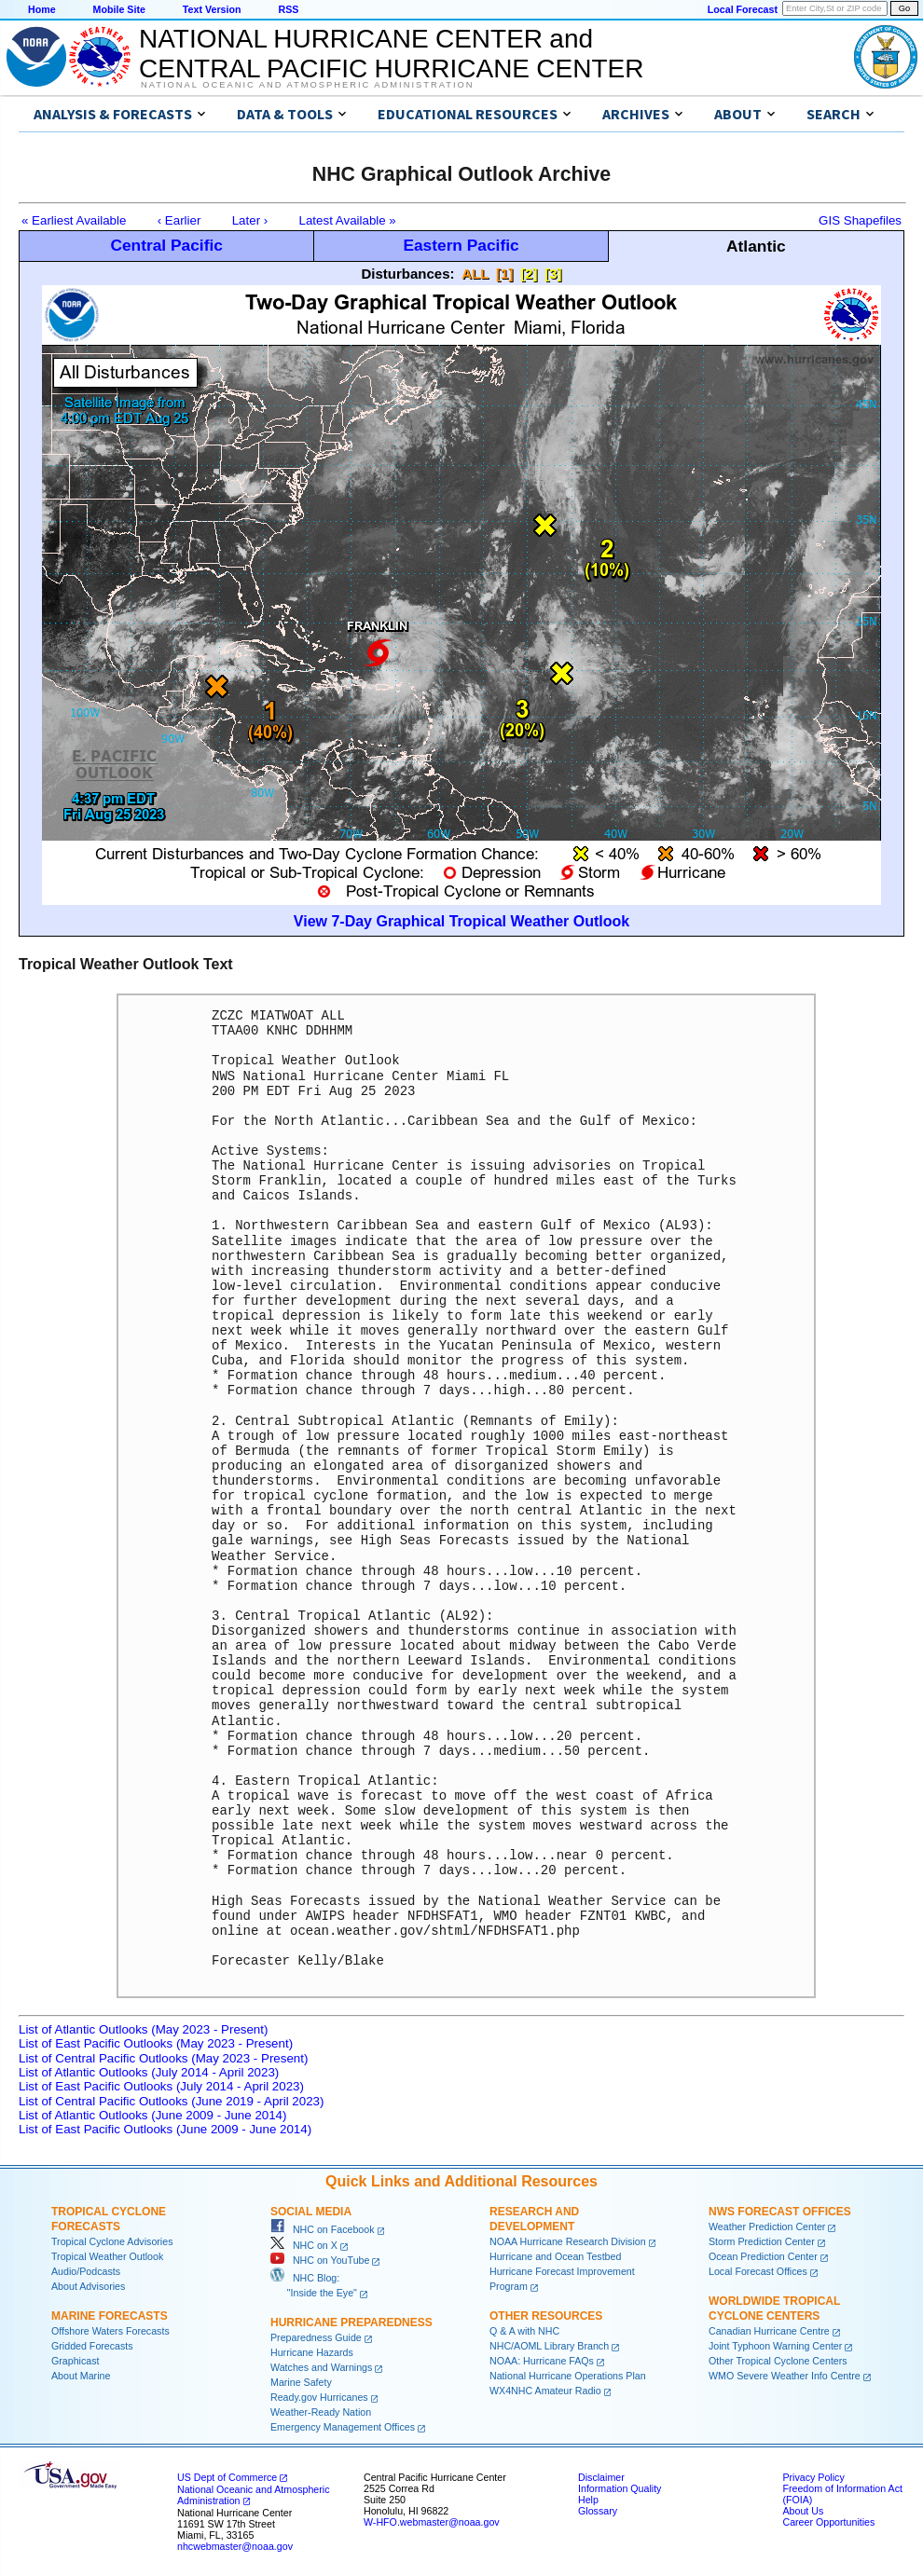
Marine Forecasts (109, 2316)
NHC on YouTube (319, 2260)
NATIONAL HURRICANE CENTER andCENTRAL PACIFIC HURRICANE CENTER (391, 53)
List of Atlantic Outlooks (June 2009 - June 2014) (152, 2115)
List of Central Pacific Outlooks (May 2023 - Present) (163, 2058)
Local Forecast (743, 9)
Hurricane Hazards (311, 2352)
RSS (288, 9)
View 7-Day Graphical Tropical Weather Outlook (461, 921)
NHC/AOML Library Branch (549, 2345)
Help (588, 2499)
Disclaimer (601, 2477)
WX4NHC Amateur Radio (545, 2390)
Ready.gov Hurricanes (319, 2397)
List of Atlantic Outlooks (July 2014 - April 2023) (149, 2072)
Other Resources (545, 2316)
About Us (802, 2510)
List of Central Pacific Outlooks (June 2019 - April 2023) (171, 2101)
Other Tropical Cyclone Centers (778, 2360)
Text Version (212, 9)
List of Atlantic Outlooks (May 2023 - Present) (143, 2029)
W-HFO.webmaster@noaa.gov (432, 2522)
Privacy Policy (813, 2477)
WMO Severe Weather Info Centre (785, 2375)
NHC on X (304, 2245)
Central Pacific (166, 245)
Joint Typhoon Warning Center (775, 2345)
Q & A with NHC (524, 2330)
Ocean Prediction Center (763, 2256)
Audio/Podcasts (85, 2271)
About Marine (80, 2375)
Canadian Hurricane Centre (769, 2330)
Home (42, 9)
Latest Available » (347, 220)
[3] (552, 273)
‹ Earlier (179, 220)
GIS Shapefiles (860, 220)
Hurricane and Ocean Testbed (555, 2256)
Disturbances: (407, 273)
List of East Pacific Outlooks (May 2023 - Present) (156, 2043)
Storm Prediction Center (762, 2241)
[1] (504, 273)
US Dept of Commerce (227, 2477)
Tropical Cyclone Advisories (112, 2241)
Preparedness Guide (316, 2337)
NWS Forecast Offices (780, 2211)
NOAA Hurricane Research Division (567, 2241)
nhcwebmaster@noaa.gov (235, 2546)
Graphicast (75, 2360)
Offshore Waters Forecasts (110, 2330)
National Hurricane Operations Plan (567, 2375)
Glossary (597, 2510)
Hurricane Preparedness (351, 2322)
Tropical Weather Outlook (107, 2256)
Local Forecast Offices (758, 2271)
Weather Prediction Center (767, 2226)
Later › (250, 220)
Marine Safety (301, 2382)
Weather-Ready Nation (320, 2412)
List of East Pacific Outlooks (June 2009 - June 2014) (165, 2129)
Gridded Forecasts (92, 2345)
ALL (475, 273)
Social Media (310, 2211)
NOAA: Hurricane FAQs (541, 2360)
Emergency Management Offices (342, 2426)
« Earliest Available (73, 220)
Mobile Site (119, 9)
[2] (528, 273)
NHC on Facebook (322, 2229)
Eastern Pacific (460, 245)
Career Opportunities (828, 2522)
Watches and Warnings (321, 2367)
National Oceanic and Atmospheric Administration (307, 84)
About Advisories (88, 2286)
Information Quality (619, 2488)
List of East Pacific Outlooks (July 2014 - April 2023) (161, 2086)
